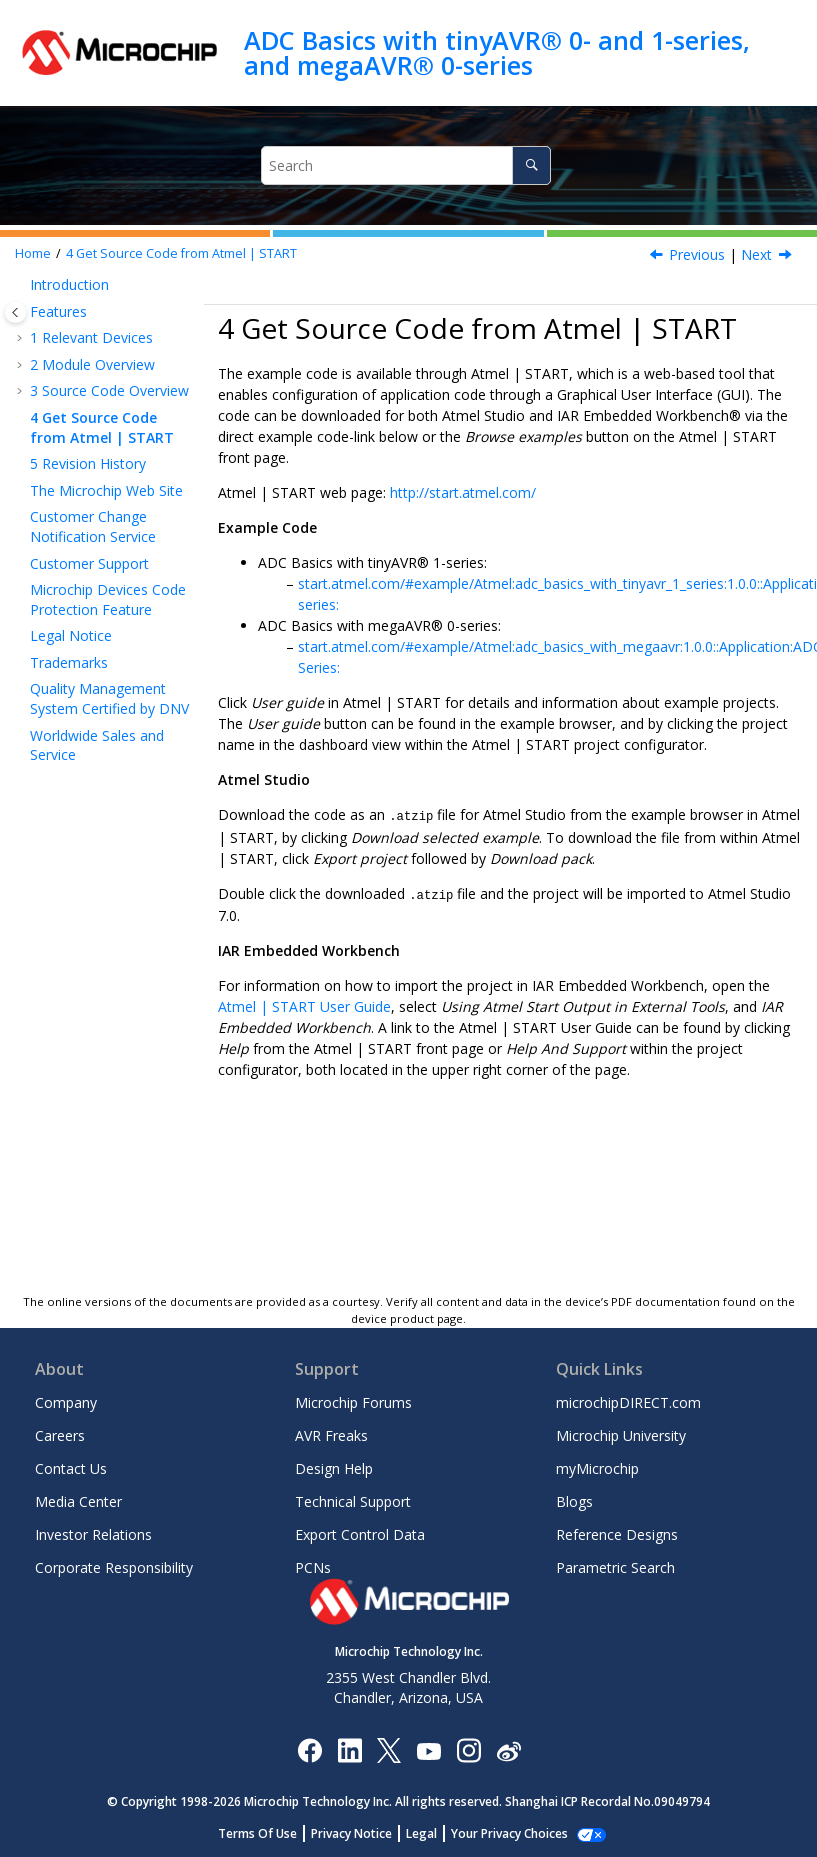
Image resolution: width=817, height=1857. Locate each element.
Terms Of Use (268, 1833)
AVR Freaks (331, 1435)
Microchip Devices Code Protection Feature (108, 599)
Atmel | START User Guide (304, 1004)
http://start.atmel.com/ (463, 492)
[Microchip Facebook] (309, 1749)
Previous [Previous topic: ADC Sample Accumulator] (697, 254)
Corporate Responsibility (114, 1567)
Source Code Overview (109, 390)
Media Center (78, 1501)
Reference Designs (617, 1534)
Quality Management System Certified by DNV (109, 698)
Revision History (88, 463)
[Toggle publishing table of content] (15, 312)
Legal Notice (71, 635)
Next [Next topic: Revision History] (756, 254)
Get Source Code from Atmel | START (181, 253)
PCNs (313, 1567)
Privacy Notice (362, 1833)
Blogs (574, 1501)
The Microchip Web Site (106, 490)
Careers (60, 1435)
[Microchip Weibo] (508, 1749)
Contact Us (71, 1468)
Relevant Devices (91, 337)
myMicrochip (597, 1468)
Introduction (69, 284)
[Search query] (406, 165)
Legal (432, 1833)
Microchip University (621, 1435)
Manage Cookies (509, 1833)
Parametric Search (615, 1567)
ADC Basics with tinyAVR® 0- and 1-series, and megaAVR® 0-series (497, 52)
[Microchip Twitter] (389, 1749)
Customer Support (89, 563)
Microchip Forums (353, 1402)
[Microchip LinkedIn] (349, 1749)
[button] (22, 285)
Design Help (334, 1468)
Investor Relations (93, 1534)
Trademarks (69, 662)
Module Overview (92, 364)
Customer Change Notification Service (93, 526)
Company (66, 1402)
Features (58, 311)
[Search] (531, 165)
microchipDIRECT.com (628, 1402)
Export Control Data (360, 1534)
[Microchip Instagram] (468, 1749)
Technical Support (353, 1501)
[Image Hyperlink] (428, 1749)
